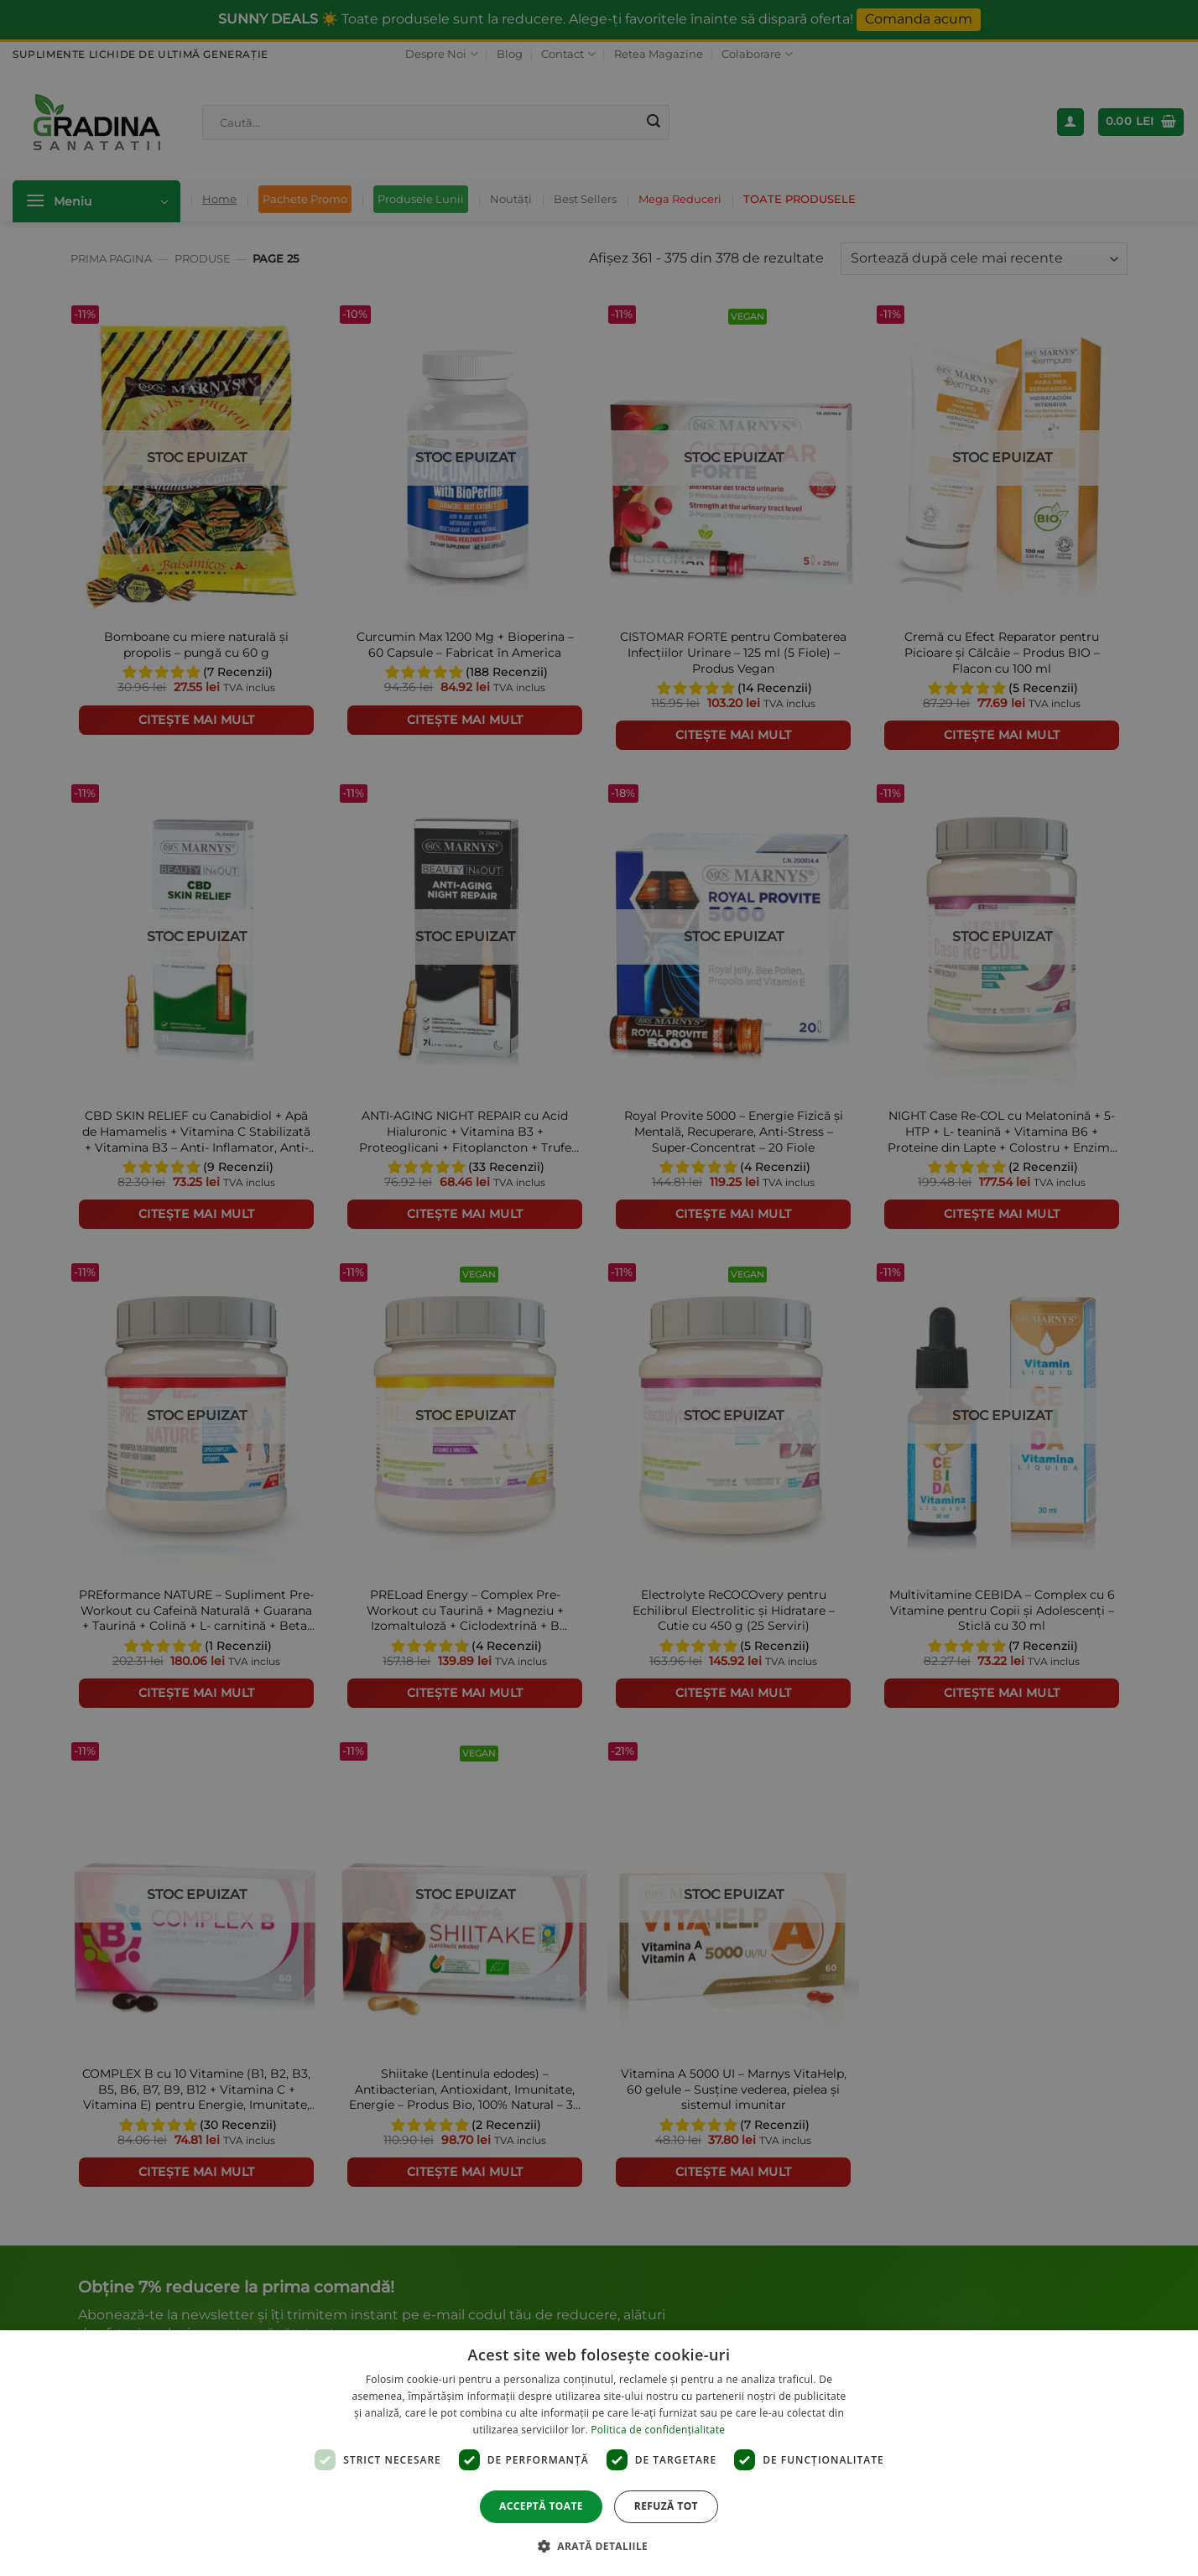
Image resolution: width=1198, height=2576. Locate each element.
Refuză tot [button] (666, 2506)
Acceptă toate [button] (541, 2506)
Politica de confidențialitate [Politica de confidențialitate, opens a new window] (658, 2429)
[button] (599, 2546)
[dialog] (599, 2453)
